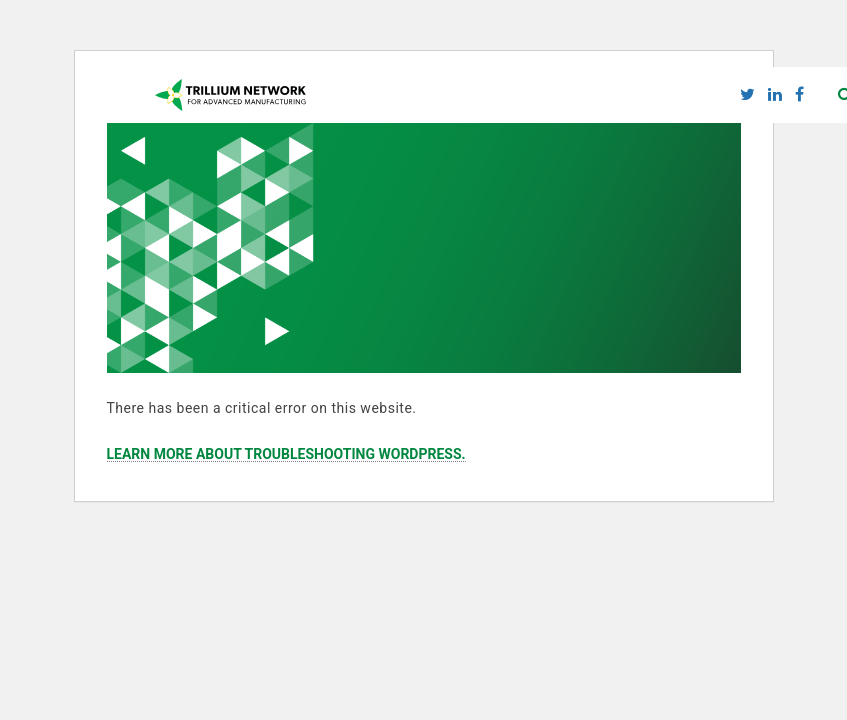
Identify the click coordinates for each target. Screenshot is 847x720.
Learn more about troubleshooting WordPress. (286, 454)
